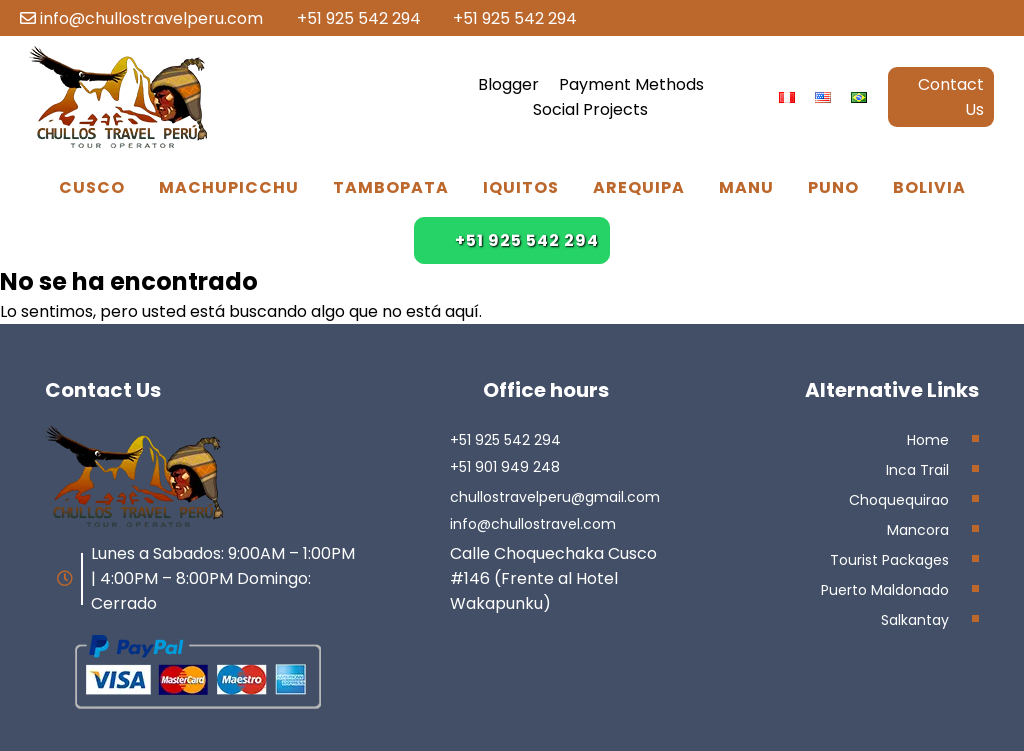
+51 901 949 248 (505, 467)
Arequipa (639, 187)
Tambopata (391, 187)
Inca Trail (917, 470)
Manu (746, 187)
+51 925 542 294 (349, 18)
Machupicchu (229, 187)
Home (928, 440)
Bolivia (929, 187)
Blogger (508, 84)
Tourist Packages (889, 560)
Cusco (92, 187)
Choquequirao (899, 500)
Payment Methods (631, 84)
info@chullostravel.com (533, 524)
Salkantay (915, 620)
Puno (833, 187)
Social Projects (590, 109)
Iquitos (521, 187)
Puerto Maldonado (885, 590)
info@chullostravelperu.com (141, 18)
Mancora (918, 530)
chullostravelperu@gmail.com (555, 497)
